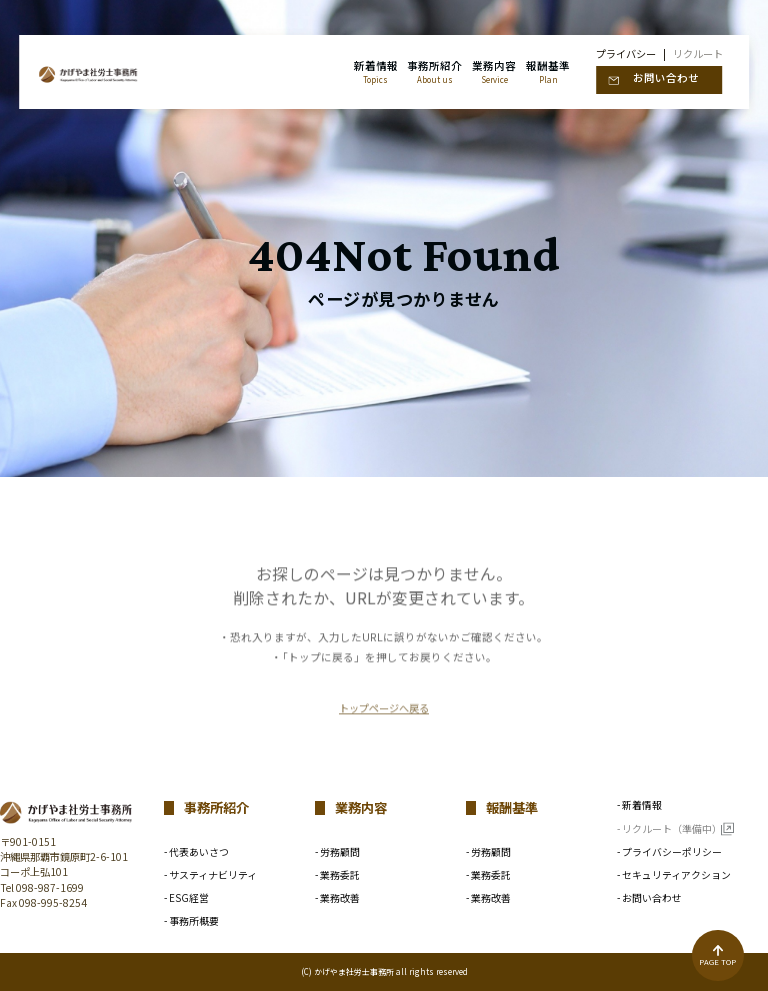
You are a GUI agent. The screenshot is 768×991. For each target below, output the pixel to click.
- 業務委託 (337, 876)
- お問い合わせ (649, 899)
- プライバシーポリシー (669, 853)
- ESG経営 (186, 899)
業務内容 (494, 72)
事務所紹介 (434, 72)
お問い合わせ (666, 77)
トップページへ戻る (384, 741)
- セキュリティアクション (674, 876)
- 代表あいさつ (196, 853)
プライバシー (626, 54)
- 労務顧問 (337, 853)
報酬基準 (548, 72)
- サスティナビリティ (210, 876)
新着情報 (376, 72)
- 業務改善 (337, 899)
